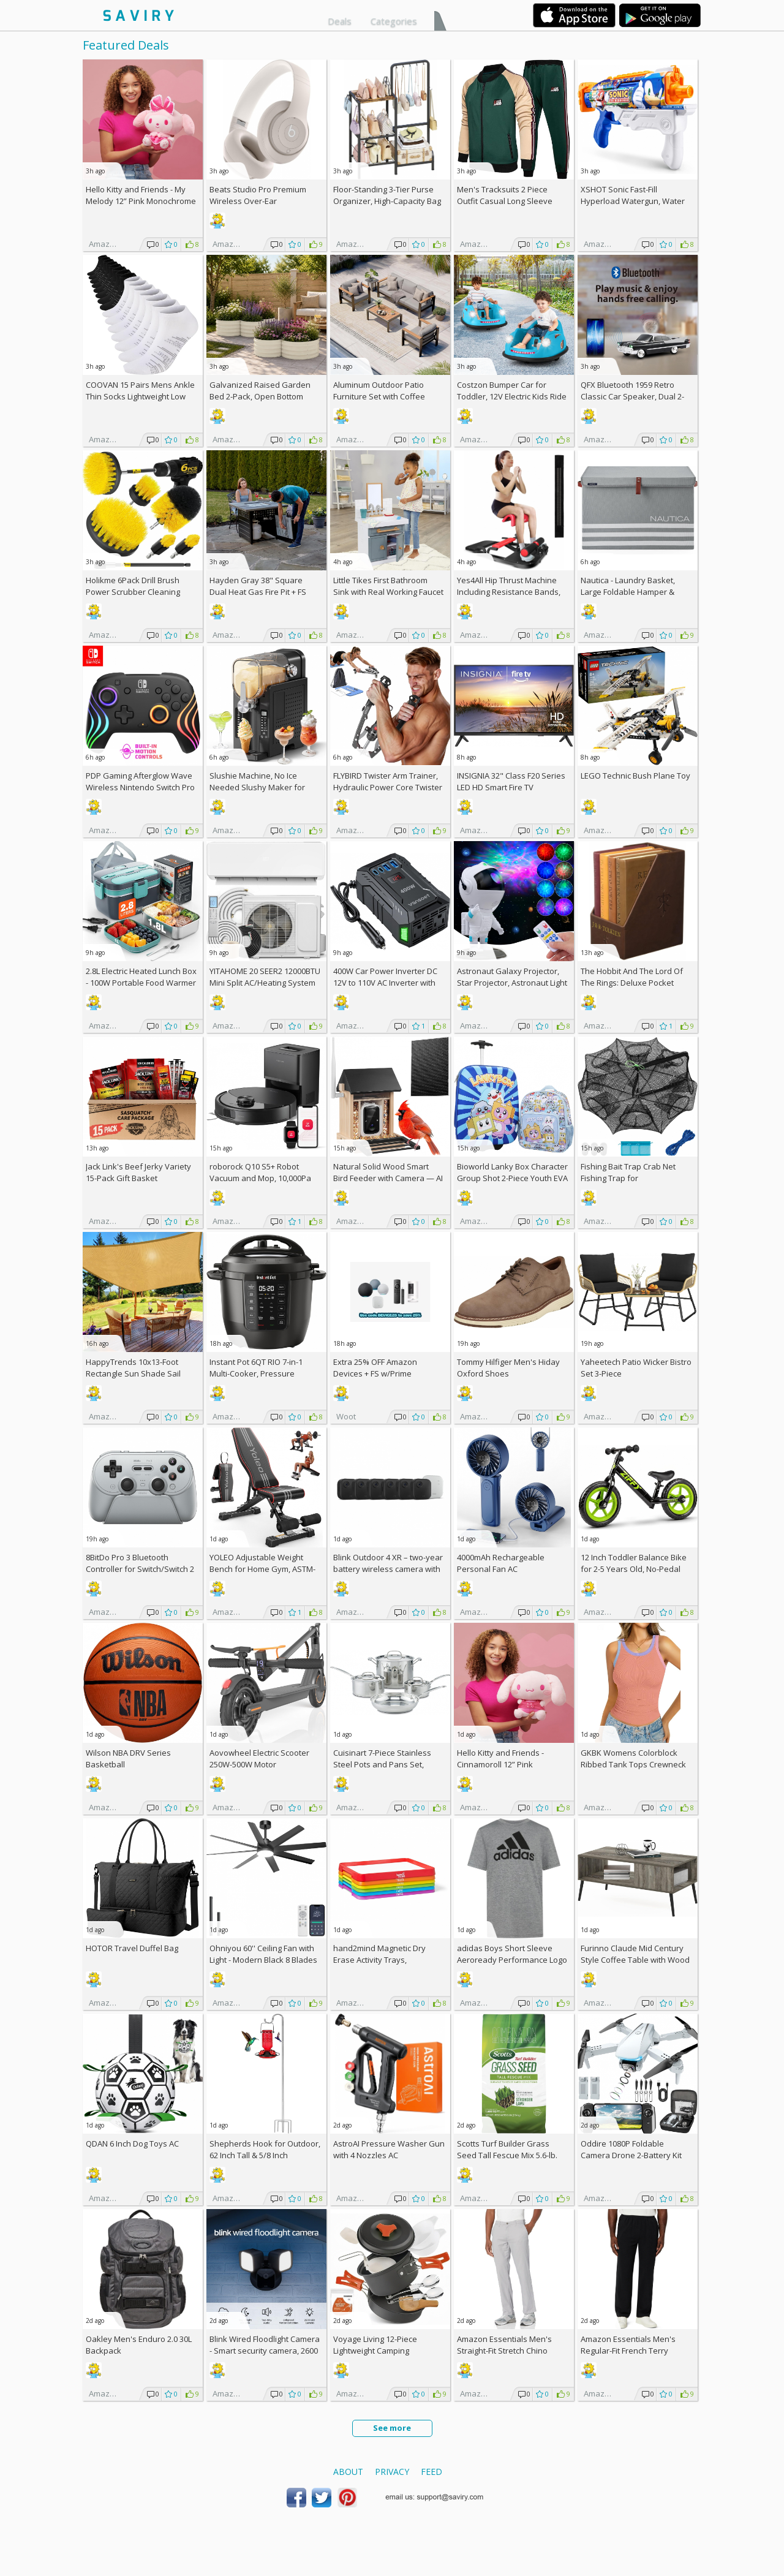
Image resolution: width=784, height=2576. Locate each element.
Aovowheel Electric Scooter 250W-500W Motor (259, 1758)
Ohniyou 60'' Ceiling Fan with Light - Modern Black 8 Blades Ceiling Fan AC (263, 1960)
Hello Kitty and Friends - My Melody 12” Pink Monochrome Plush (141, 201)
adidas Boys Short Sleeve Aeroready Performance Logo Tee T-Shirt (512, 1960)
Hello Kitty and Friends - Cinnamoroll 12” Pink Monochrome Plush (500, 1764)
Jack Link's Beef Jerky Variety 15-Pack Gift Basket (138, 1172)
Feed (431, 2471)
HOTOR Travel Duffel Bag (132, 1948)
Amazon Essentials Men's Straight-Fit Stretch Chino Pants (504, 2350)
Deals (340, 21)
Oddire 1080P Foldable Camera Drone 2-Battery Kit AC (631, 2155)
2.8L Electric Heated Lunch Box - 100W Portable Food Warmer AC (141, 982)
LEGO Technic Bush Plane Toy (635, 775)
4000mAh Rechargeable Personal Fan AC (501, 1563)
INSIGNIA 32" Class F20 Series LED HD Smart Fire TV (511, 781)
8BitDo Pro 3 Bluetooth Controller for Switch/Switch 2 (140, 1563)
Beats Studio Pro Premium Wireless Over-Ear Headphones (257, 201)
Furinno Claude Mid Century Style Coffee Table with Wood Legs (635, 1960)
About (348, 2471)
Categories (394, 21)
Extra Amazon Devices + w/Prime (375, 1367)
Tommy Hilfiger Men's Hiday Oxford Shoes (508, 1367)
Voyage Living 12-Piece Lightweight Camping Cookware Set (375, 2350)
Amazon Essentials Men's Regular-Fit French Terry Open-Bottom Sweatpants (629, 2350)
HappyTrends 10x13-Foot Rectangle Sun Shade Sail (133, 1367)
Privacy (392, 2471)
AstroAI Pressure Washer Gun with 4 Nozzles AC (389, 2149)
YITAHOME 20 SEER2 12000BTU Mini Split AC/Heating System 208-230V (264, 982)
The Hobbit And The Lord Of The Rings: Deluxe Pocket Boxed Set (632, 982)
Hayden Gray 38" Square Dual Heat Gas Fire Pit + (257, 586)
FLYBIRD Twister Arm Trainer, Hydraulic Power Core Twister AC (387, 787)
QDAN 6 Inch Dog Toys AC (132, 2143)
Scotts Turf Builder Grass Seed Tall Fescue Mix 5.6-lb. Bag (507, 2155)
